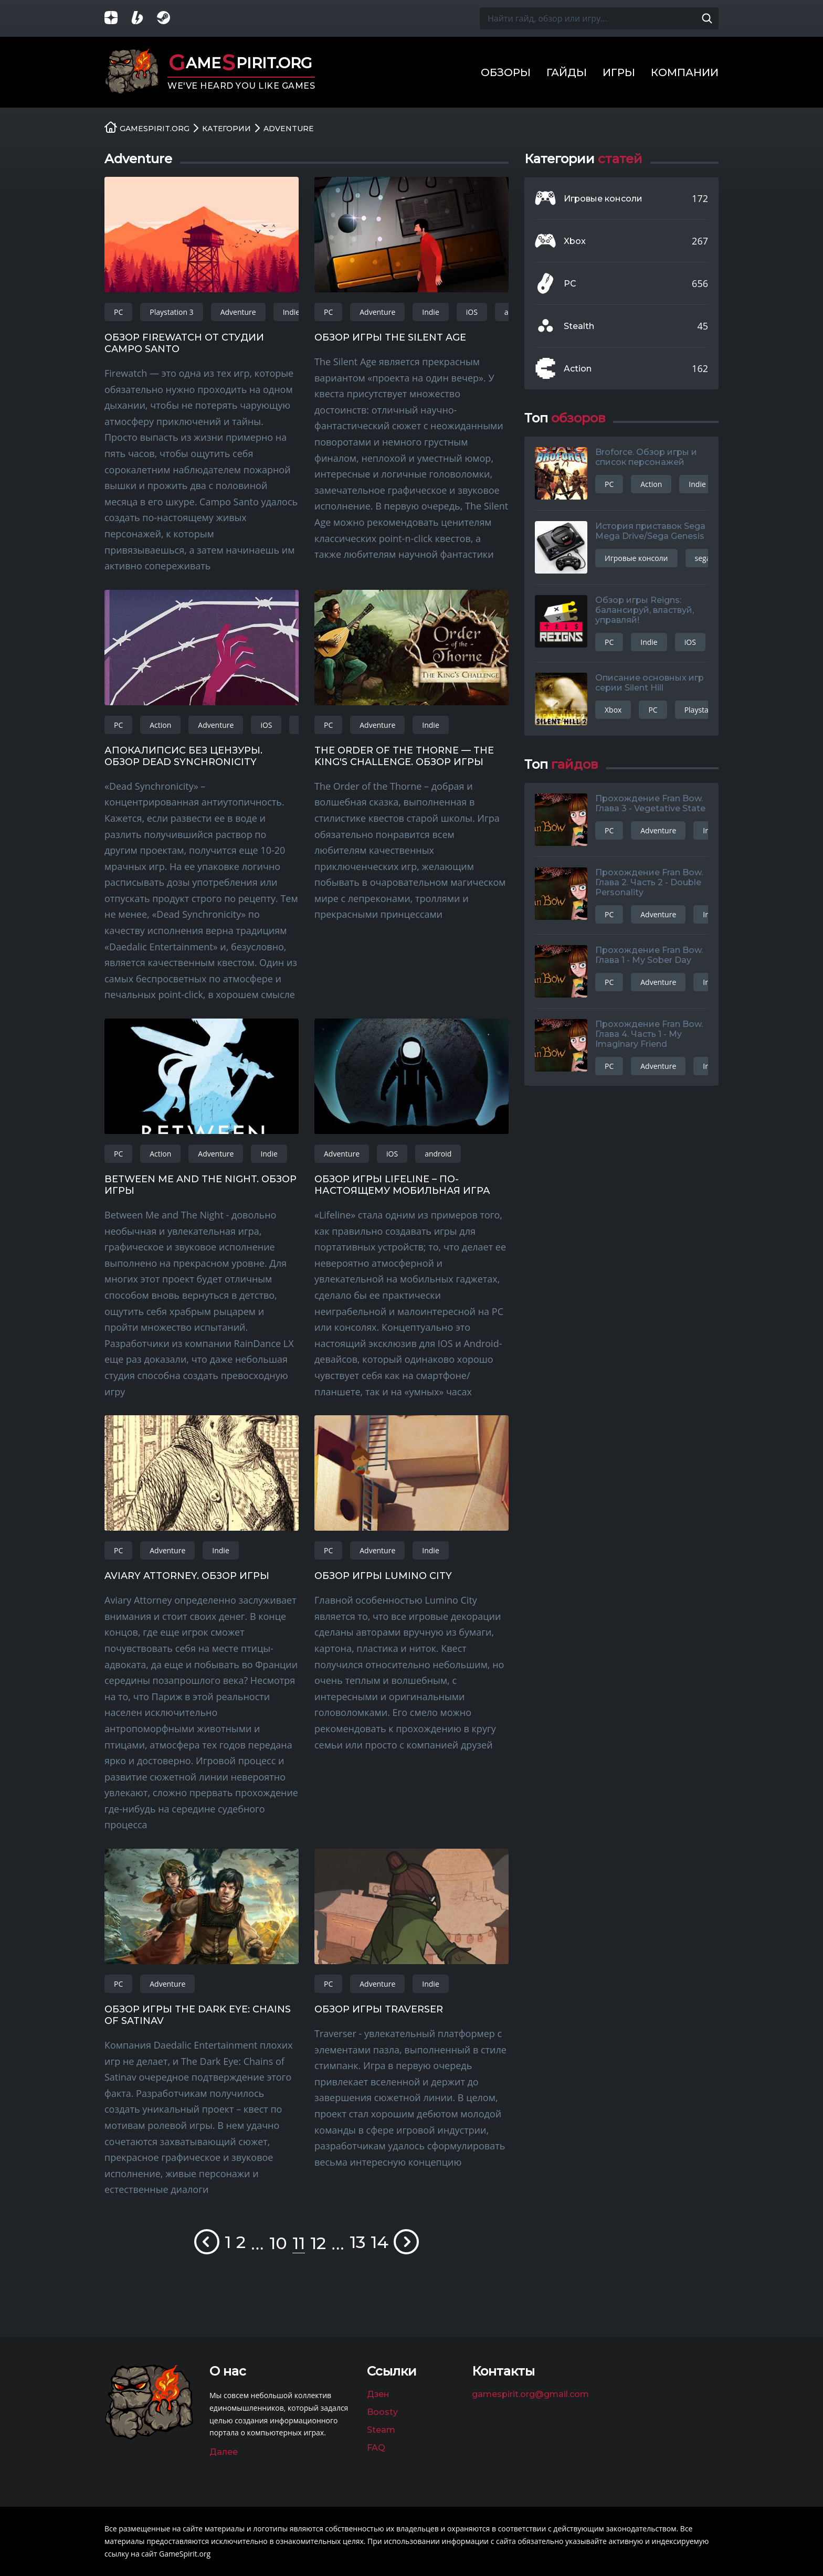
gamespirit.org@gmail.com (530, 2394)
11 (298, 2243)
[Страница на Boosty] (144, 18)
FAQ (376, 2448)
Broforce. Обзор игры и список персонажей (646, 457)
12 (318, 2243)
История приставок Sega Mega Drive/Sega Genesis (650, 531)
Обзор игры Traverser (378, 2009)
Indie (291, 312)
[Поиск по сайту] (707, 18)
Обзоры (506, 72)
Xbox (575, 241)
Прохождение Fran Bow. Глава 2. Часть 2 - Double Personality (649, 882)
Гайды (566, 72)
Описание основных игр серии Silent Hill (649, 683)
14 (379, 2242)
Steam (381, 2430)
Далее (223, 2452)
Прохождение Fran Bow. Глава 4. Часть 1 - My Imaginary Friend (649, 1034)
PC (118, 312)
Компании (685, 72)
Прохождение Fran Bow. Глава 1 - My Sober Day (649, 955)
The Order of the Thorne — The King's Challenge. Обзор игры (404, 756)
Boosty (382, 2412)
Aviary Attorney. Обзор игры (186, 1576)
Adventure (238, 312)
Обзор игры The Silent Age (390, 337)
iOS (472, 312)
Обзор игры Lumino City (383, 1576)
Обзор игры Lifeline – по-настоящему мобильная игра (402, 1184)
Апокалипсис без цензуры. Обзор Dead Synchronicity (183, 756)
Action (160, 725)
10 (278, 2243)
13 (357, 2242)
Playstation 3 (171, 312)
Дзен (378, 2394)
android (438, 1154)
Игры (619, 72)
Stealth (579, 326)
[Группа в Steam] (170, 18)
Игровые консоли (603, 199)
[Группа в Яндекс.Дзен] (117, 18)
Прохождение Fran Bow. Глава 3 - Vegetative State (650, 803)
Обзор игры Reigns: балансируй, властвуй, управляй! (644, 610)
